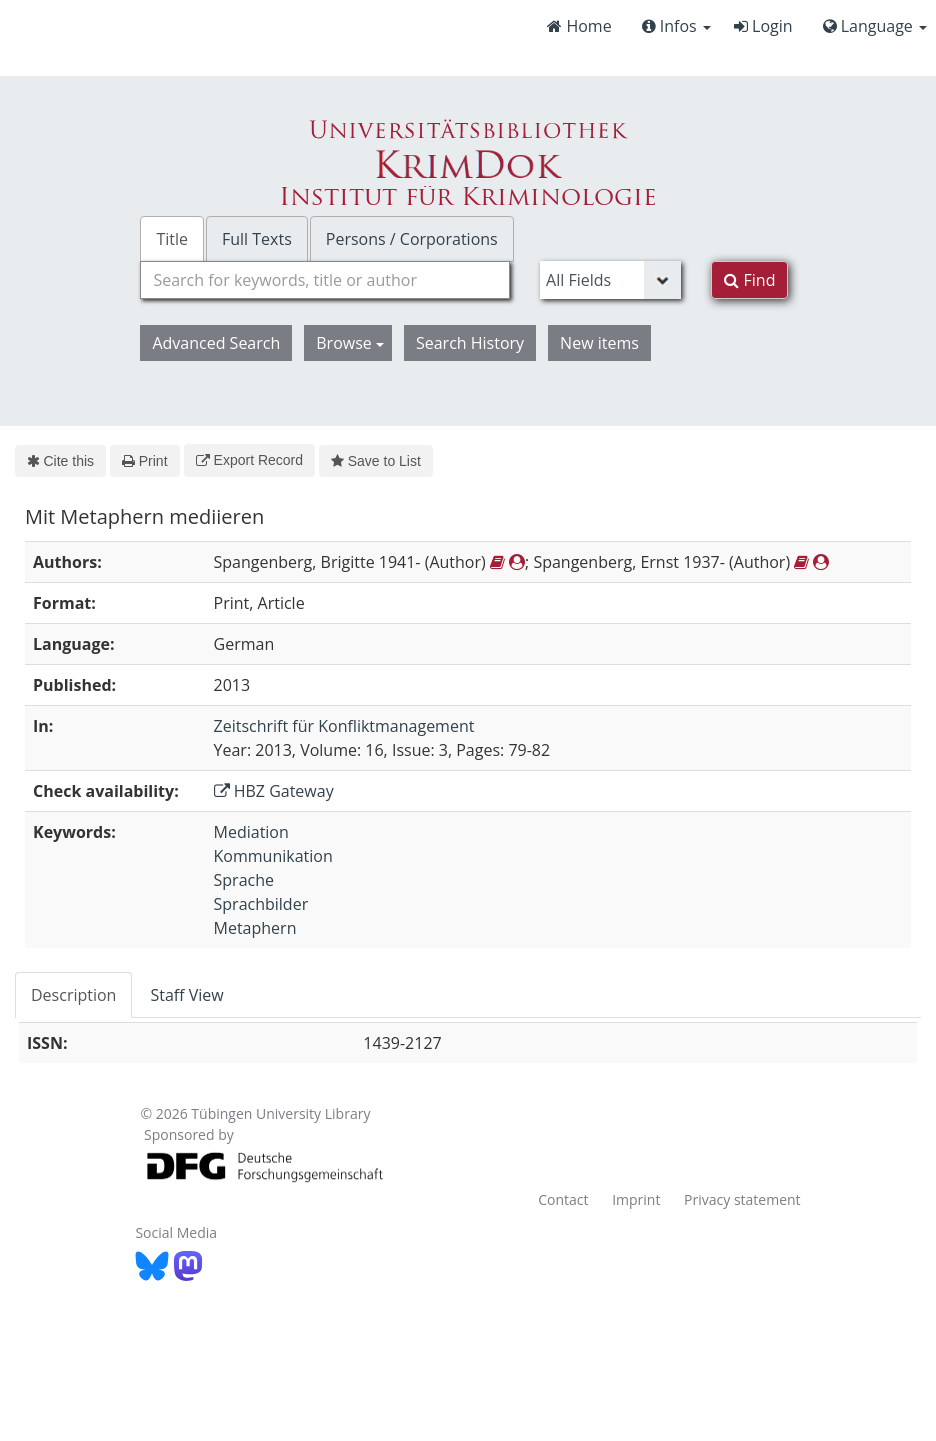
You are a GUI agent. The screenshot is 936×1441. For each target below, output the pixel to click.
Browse (350, 343)
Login (763, 26)
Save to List (376, 461)
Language (875, 26)
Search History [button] (470, 343)
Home (579, 26)
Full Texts (257, 239)
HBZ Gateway (274, 791)
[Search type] (610, 280)
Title (172, 239)
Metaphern (255, 928)
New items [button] (599, 343)
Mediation (251, 832)
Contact (563, 1199)
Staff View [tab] (186, 995)
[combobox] (325, 280)
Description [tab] (73, 995)
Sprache (244, 880)
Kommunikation (273, 856)
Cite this (60, 461)
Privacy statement (742, 1199)
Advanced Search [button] (216, 343)
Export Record (249, 460)
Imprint (636, 1199)
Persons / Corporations (412, 239)
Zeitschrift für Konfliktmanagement (344, 726)
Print (144, 461)
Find (749, 280)
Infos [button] (676, 26)
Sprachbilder (261, 904)
